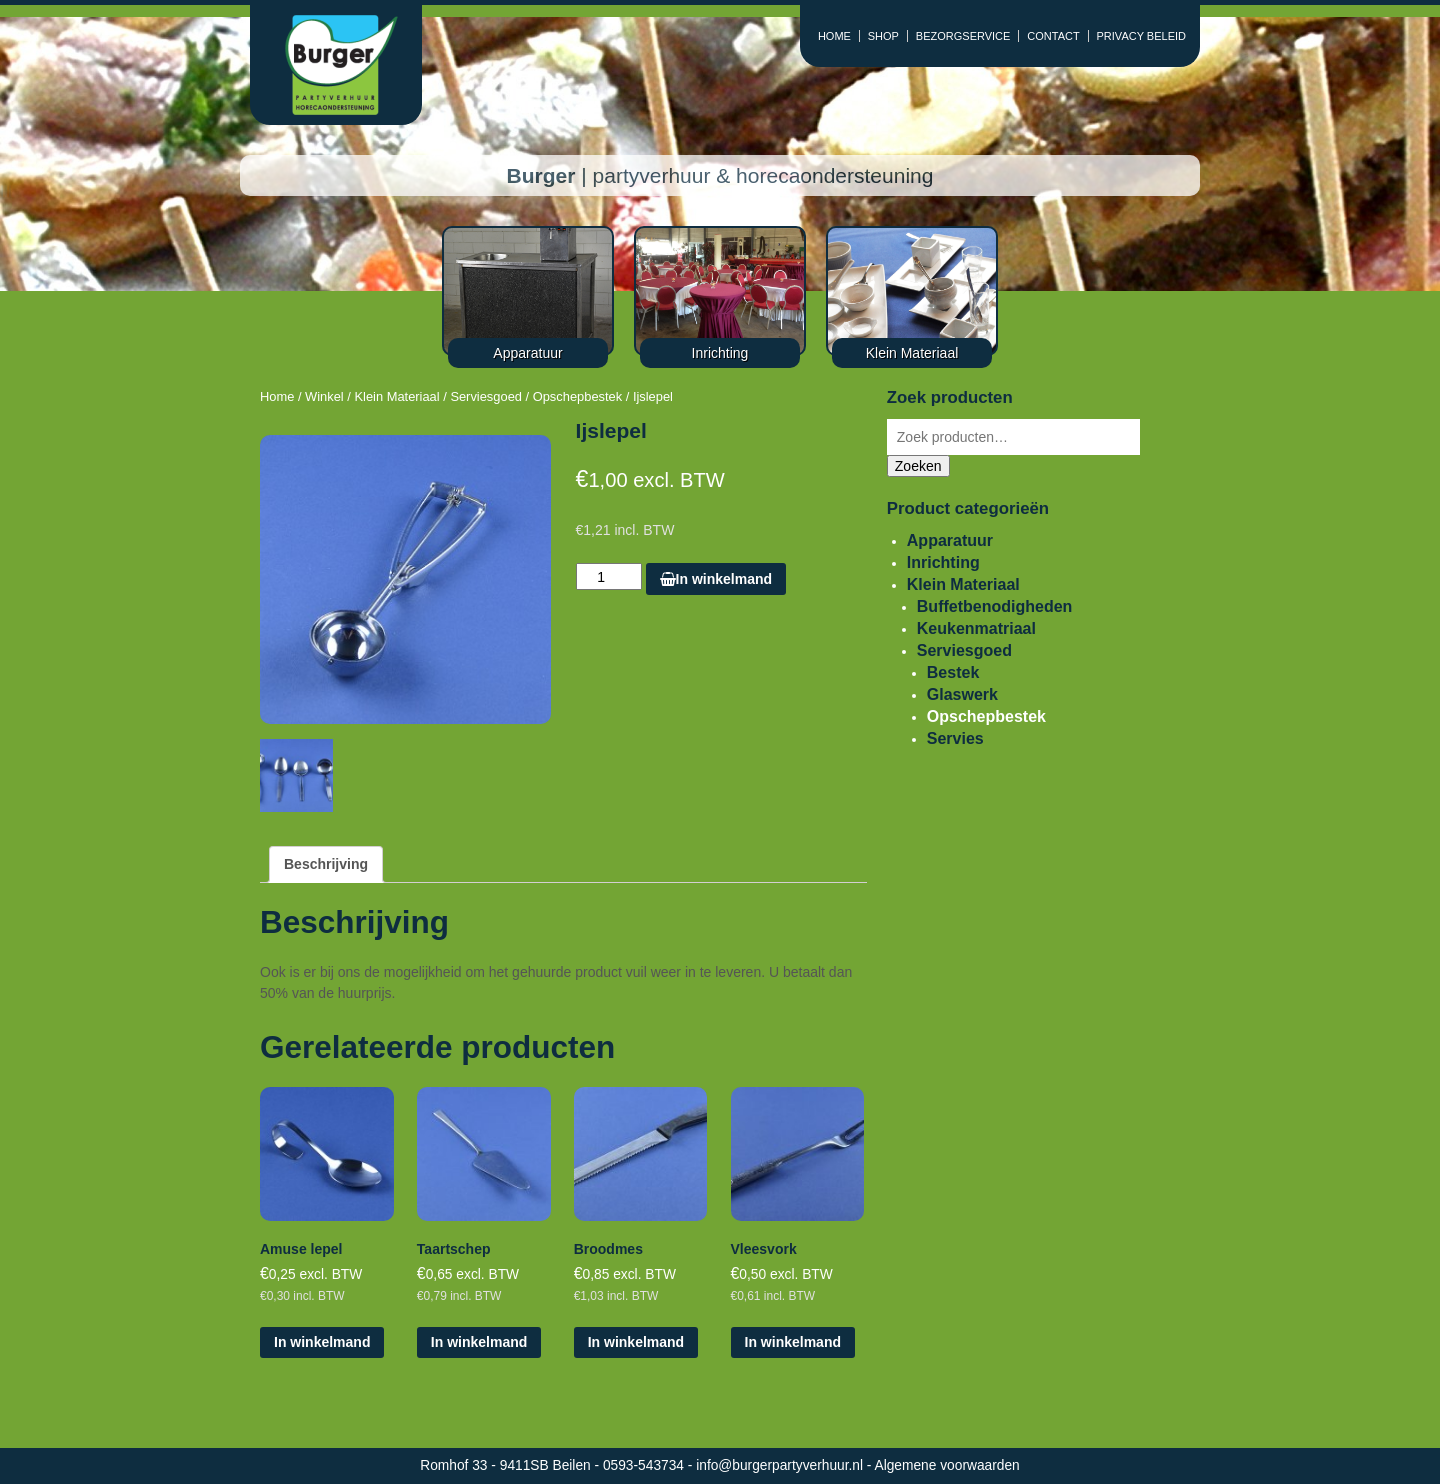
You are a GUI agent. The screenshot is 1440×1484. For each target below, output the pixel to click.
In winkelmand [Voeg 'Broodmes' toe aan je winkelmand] (636, 1342)
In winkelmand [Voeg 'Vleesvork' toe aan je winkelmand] (793, 1342)
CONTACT (1053, 36)
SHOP (883, 36)
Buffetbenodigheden (995, 606)
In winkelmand (716, 579)
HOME (834, 36)
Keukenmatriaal (976, 628)
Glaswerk (962, 694)
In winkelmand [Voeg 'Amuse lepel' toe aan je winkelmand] (322, 1342)
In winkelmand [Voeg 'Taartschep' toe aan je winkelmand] (479, 1342)
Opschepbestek (577, 396)
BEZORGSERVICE (963, 36)
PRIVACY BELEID (1141, 36)
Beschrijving (326, 864)
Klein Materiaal (396, 396)
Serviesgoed (486, 396)
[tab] (326, 864)
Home (277, 396)
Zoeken (918, 466)
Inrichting (943, 562)
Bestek (953, 672)
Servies (955, 738)
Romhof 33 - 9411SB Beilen (507, 1465)
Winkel (324, 396)
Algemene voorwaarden (947, 1465)
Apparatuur (950, 540)
